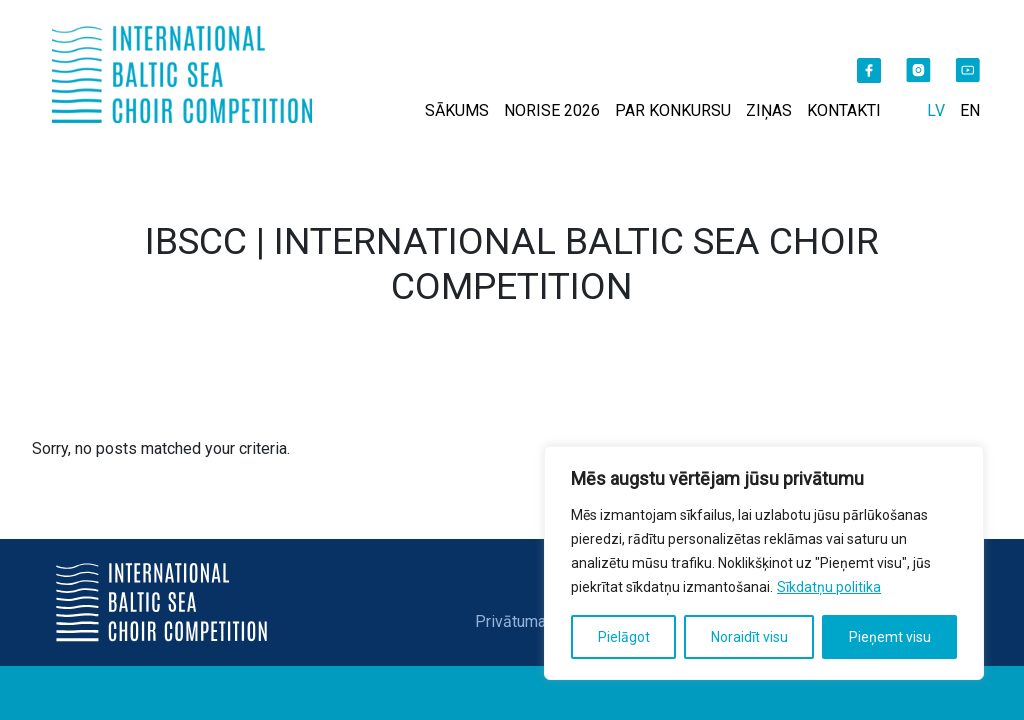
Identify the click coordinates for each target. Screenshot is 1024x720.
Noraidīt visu (749, 637)
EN (970, 110)
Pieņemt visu (890, 637)
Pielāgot (624, 637)
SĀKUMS (457, 110)
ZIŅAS (769, 110)
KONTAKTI (844, 110)
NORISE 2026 (552, 110)
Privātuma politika (538, 621)
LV (936, 110)
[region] (764, 563)
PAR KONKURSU (673, 110)
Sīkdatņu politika (829, 587)
